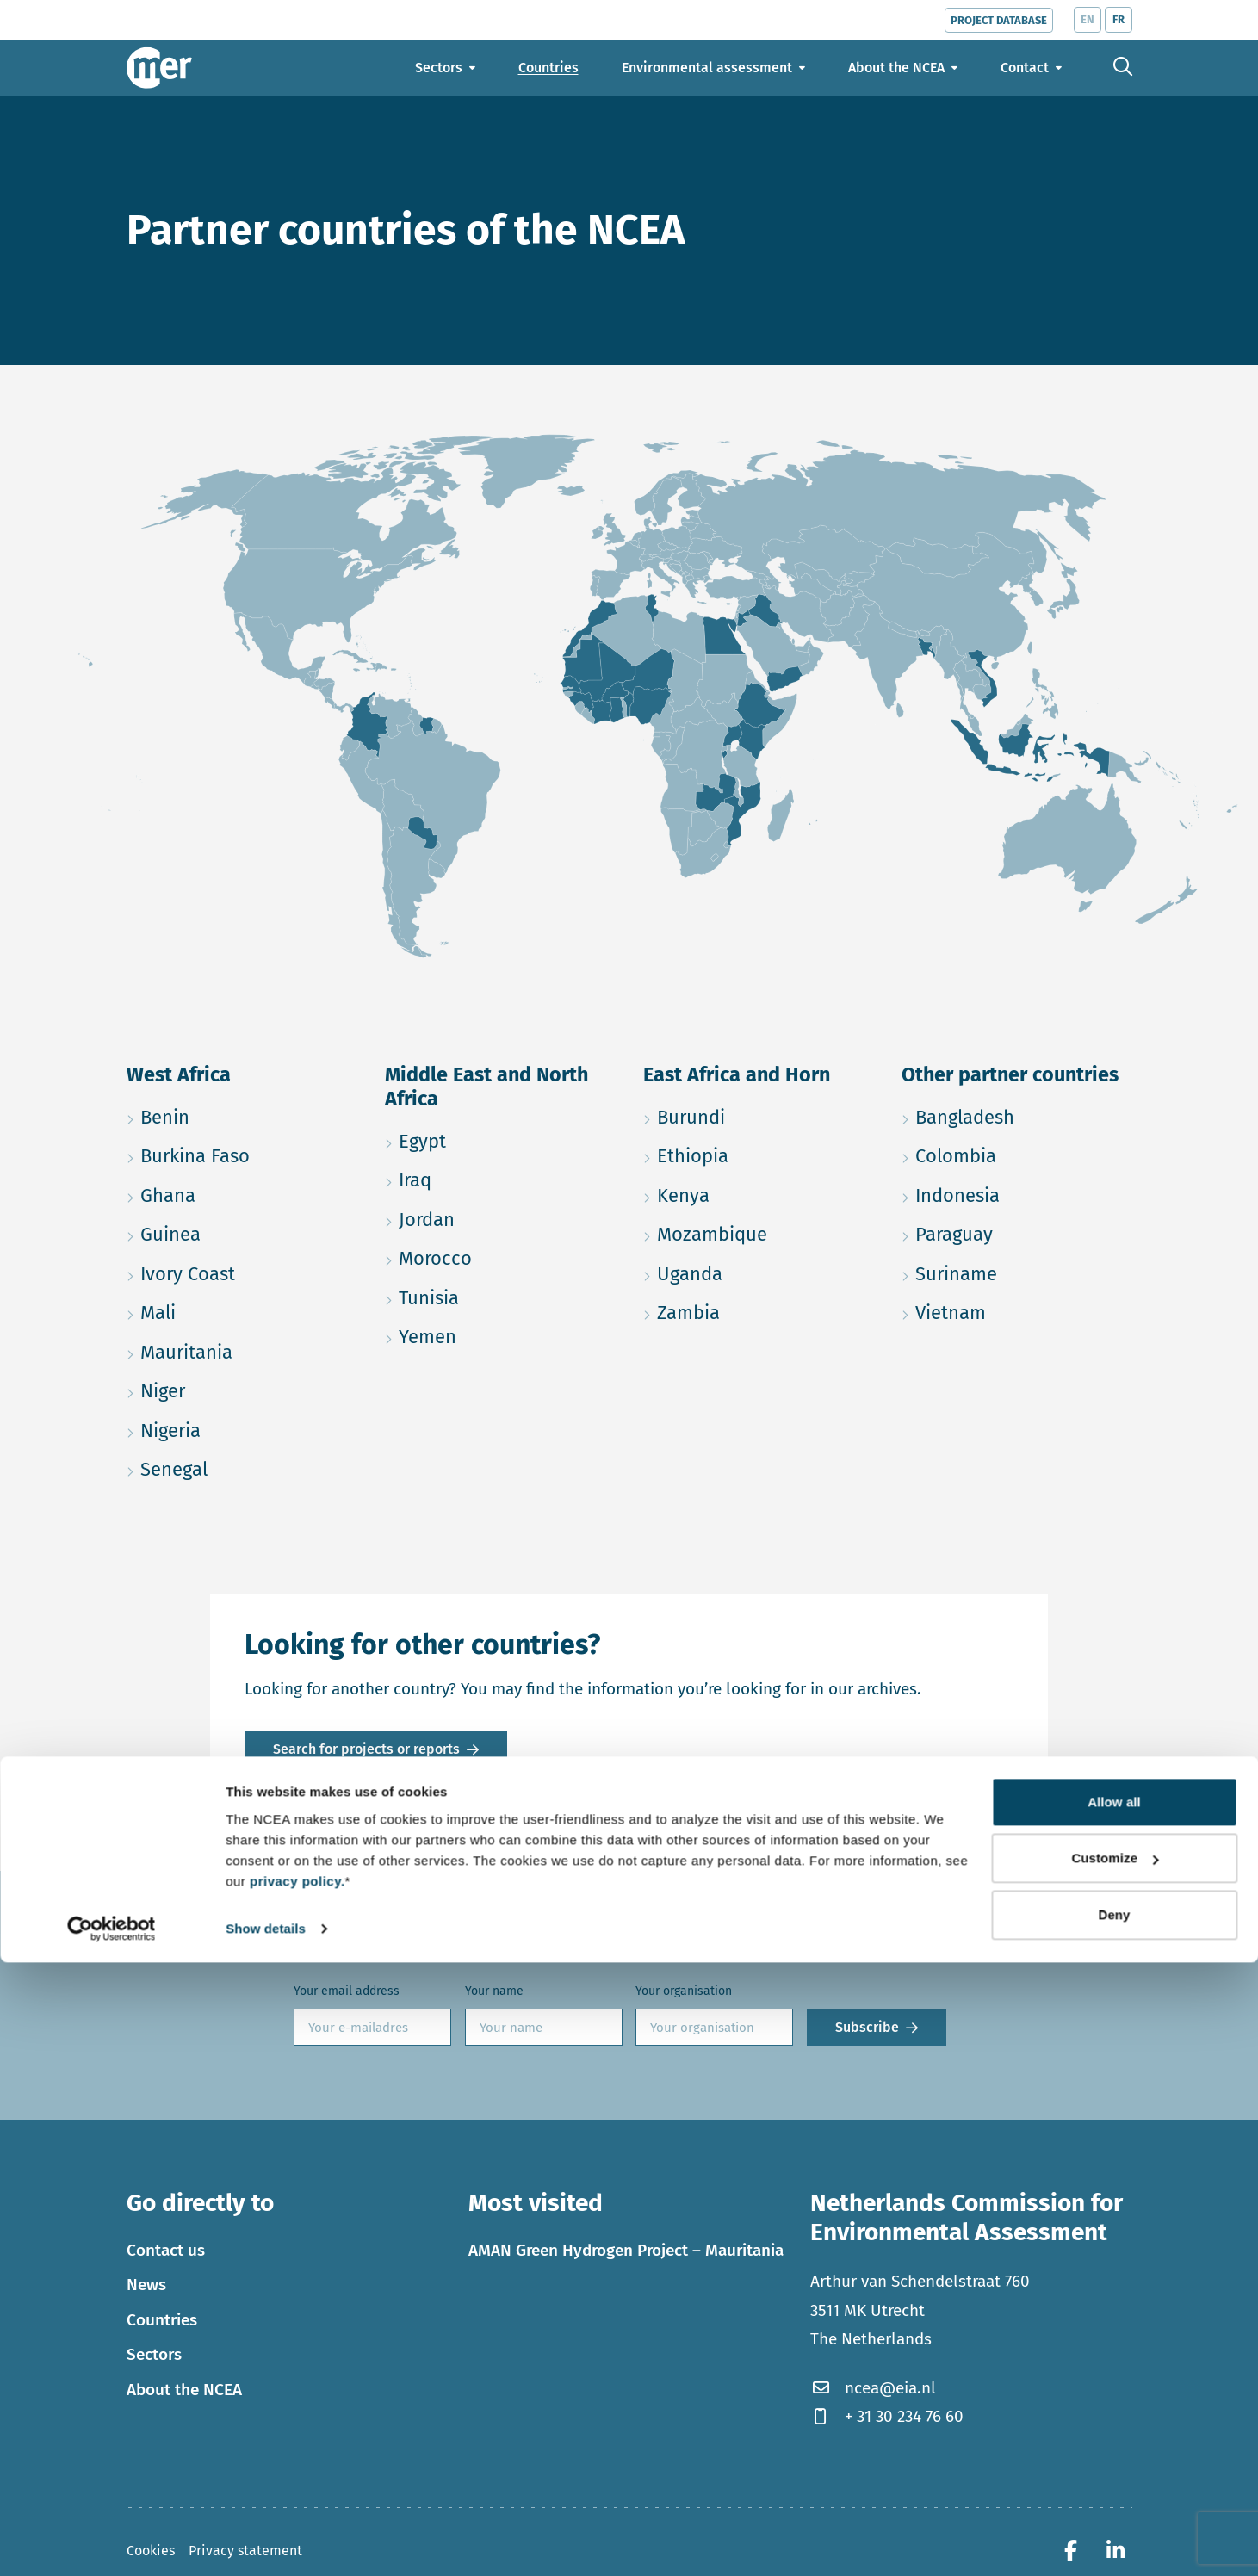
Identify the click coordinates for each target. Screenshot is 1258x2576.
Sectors (154, 2354)
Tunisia (500, 1295)
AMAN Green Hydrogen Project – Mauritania (626, 2250)
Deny (1114, 2528)
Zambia (758, 1310)
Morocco (500, 1256)
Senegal (242, 1466)
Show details (266, 2542)
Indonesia (1017, 1193)
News (146, 2284)
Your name (494, 1991)
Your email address (347, 1991)
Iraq (497, 1177)
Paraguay (1017, 1231)
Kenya (758, 1193)
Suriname (1017, 1271)
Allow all (1114, 2415)
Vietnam (1017, 1310)
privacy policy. (297, 2494)
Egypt (500, 1138)
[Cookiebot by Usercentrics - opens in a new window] (111, 2542)
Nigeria (242, 1428)
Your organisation (683, 1991)
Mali (240, 1310)
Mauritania (242, 1349)
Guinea (242, 1231)
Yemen (500, 1334)
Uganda (758, 1271)
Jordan (500, 1217)
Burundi (758, 1114)
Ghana (242, 1193)
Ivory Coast (242, 1271)
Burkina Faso (242, 1153)
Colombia (1017, 1153)
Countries (162, 2320)
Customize (1114, 2471)
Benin (242, 1114)
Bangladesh (1017, 1114)
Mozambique (758, 1231)
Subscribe (867, 2027)
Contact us (166, 2250)
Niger (242, 1388)
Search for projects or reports (366, 1749)
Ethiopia (758, 1153)
